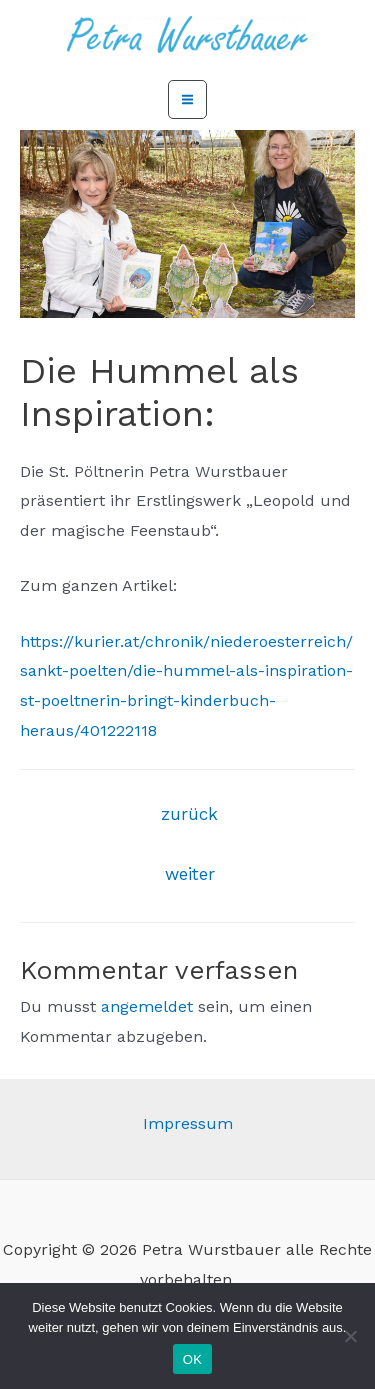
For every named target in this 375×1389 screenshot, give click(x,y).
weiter (190, 874)
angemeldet (147, 1006)
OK (192, 1359)
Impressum (188, 1123)
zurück (189, 814)
